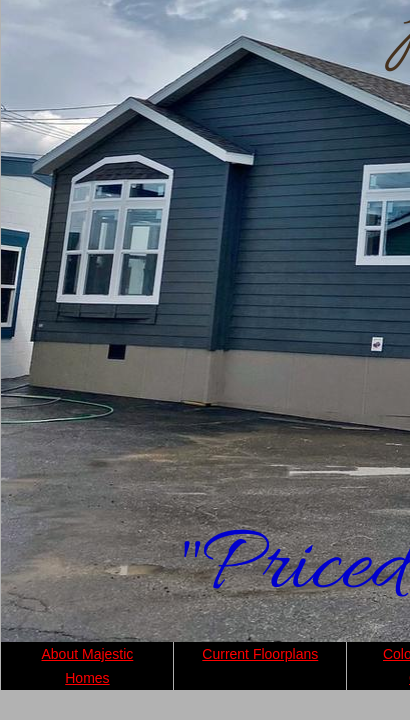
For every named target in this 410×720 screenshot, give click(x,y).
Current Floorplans (260, 654)
